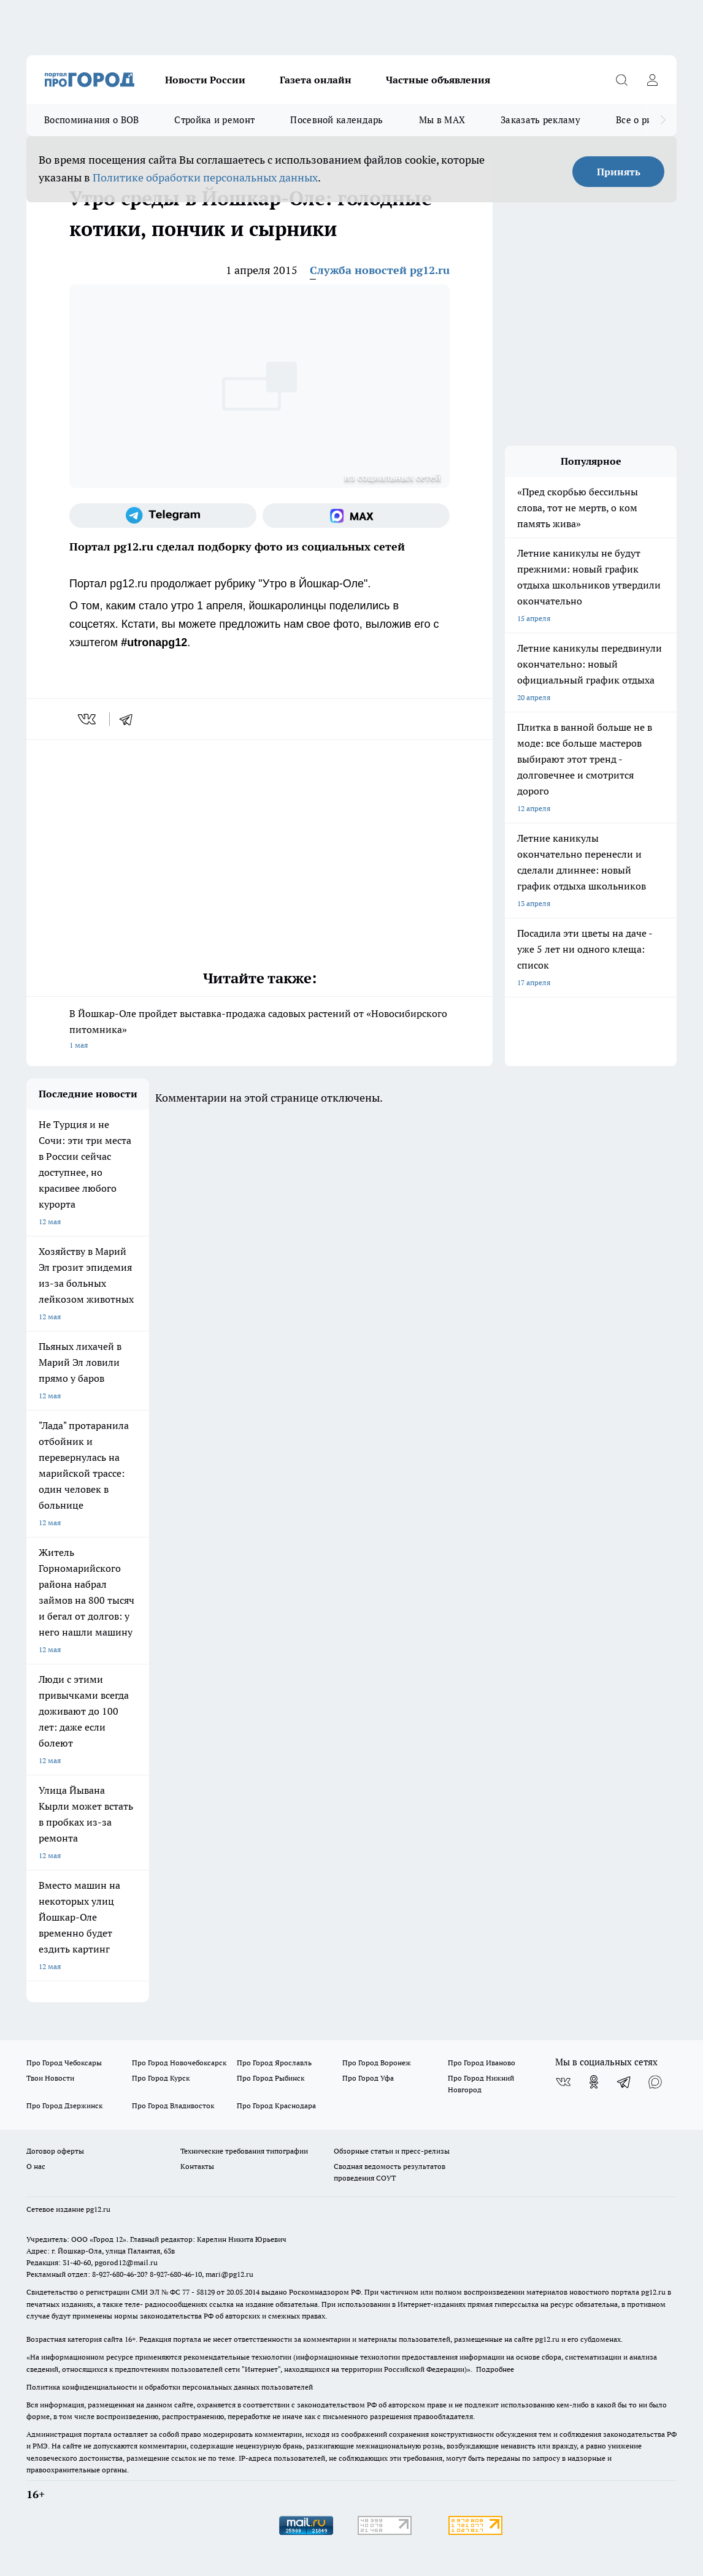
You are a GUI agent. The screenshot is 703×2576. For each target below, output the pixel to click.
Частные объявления (438, 80)
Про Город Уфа (368, 2078)
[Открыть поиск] (621, 79)
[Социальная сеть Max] (356, 515)
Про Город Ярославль (274, 2062)
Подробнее (495, 2369)
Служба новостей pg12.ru (380, 270)
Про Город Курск (161, 2078)
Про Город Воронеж (376, 2062)
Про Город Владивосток (173, 2105)
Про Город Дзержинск (64, 2105)
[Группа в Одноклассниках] (593, 2082)
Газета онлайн (316, 80)
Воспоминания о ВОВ (91, 120)
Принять (618, 172)
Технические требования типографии (244, 2150)
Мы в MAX (442, 120)
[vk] (88, 719)
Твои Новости (50, 2078)
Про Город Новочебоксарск (179, 2062)
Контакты (197, 2166)
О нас (35, 2166)
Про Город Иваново (481, 2062)
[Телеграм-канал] (162, 515)
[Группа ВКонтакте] (563, 2082)
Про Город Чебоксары (64, 2062)
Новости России (205, 80)
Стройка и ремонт (214, 120)
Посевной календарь (336, 120)
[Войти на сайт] (652, 79)
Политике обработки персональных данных (205, 177)
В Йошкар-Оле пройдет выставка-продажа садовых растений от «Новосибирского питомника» (259, 1030)
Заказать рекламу (540, 120)
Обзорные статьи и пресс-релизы (392, 2150)
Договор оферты (55, 2150)
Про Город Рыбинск (270, 2078)
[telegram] (130, 719)
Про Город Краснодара (276, 2105)
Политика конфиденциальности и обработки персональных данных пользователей (169, 2386)
